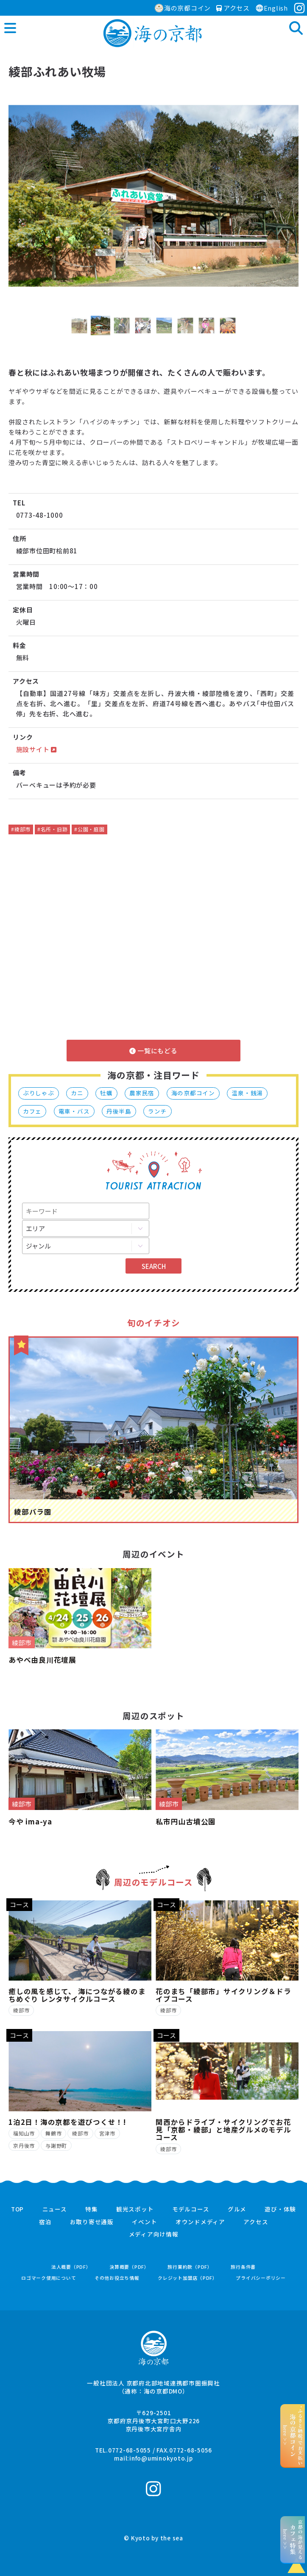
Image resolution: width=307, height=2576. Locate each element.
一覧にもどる (153, 1050)
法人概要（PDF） (71, 2267)
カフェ (32, 1111)
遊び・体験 (280, 2209)
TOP (17, 2209)
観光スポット (135, 2209)
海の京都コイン (183, 7)
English (271, 7)
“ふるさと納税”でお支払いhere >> (293, 2435)
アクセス (233, 7)
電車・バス (74, 1111)
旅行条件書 (243, 2267)
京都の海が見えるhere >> (293, 2539)
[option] (153, 196)
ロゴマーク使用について (48, 2278)
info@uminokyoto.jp (161, 2458)
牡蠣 (106, 1093)
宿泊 (45, 2222)
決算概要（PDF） (129, 2267)
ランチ (157, 1111)
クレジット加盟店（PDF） (188, 2278)
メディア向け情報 (154, 2234)
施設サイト (36, 749)
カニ (77, 1093)
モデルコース (190, 2209)
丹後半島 (118, 1111)
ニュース (54, 2209)
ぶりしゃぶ (38, 1093)
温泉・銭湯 (247, 1093)
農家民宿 (141, 1093)
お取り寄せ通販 (92, 2222)
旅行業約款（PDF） (189, 2267)
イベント (144, 2222)
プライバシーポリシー (261, 2278)
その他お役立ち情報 (117, 2278)
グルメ (237, 2209)
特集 (91, 2209)
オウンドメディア (200, 2222)
